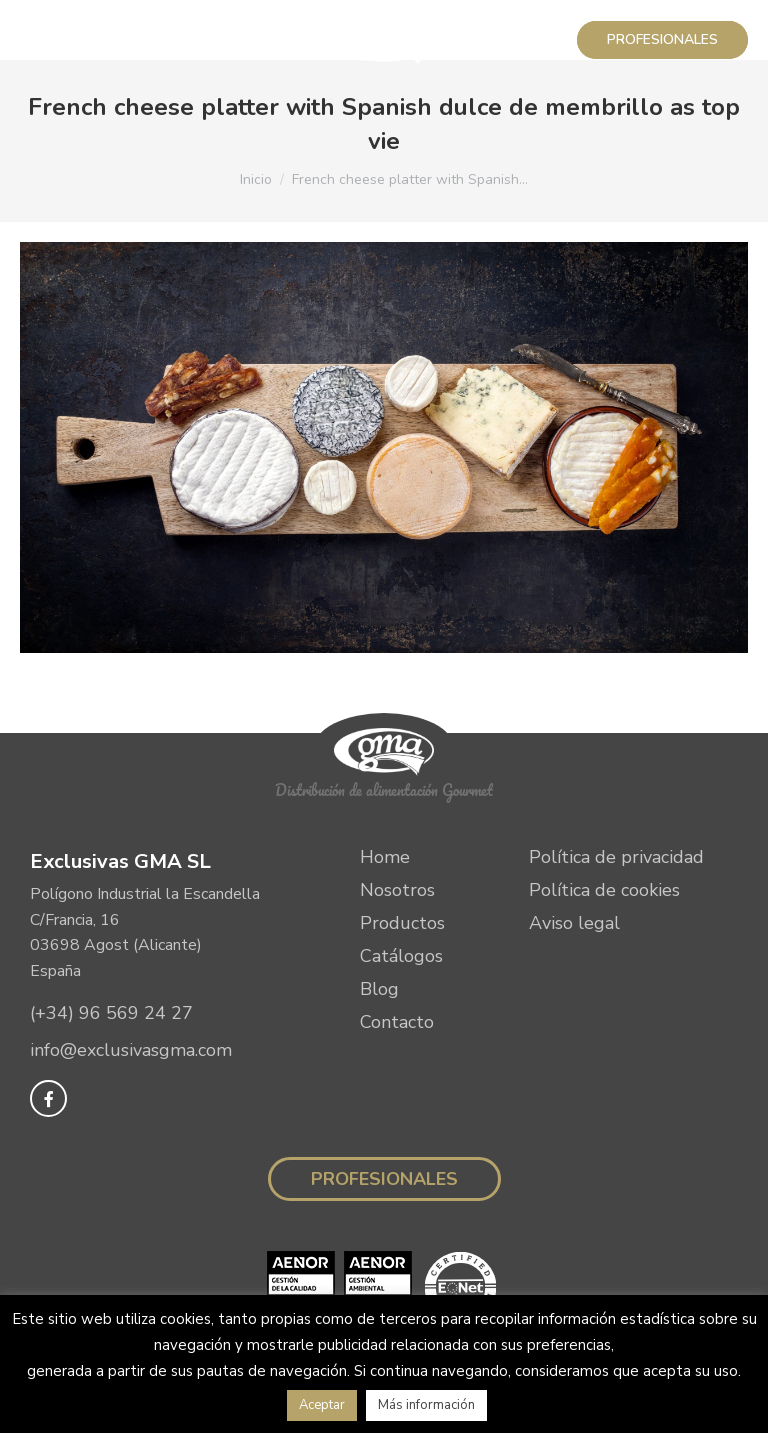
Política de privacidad (616, 857)
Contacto (397, 1022)
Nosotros (397, 890)
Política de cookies (604, 890)
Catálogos (401, 956)
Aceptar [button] (322, 1405)
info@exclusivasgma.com (131, 1051)
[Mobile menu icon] (42, 40)
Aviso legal (574, 923)
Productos (402, 923)
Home (385, 857)
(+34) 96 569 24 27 (111, 1013)
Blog (379, 989)
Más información (426, 1405)
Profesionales (384, 1179)
